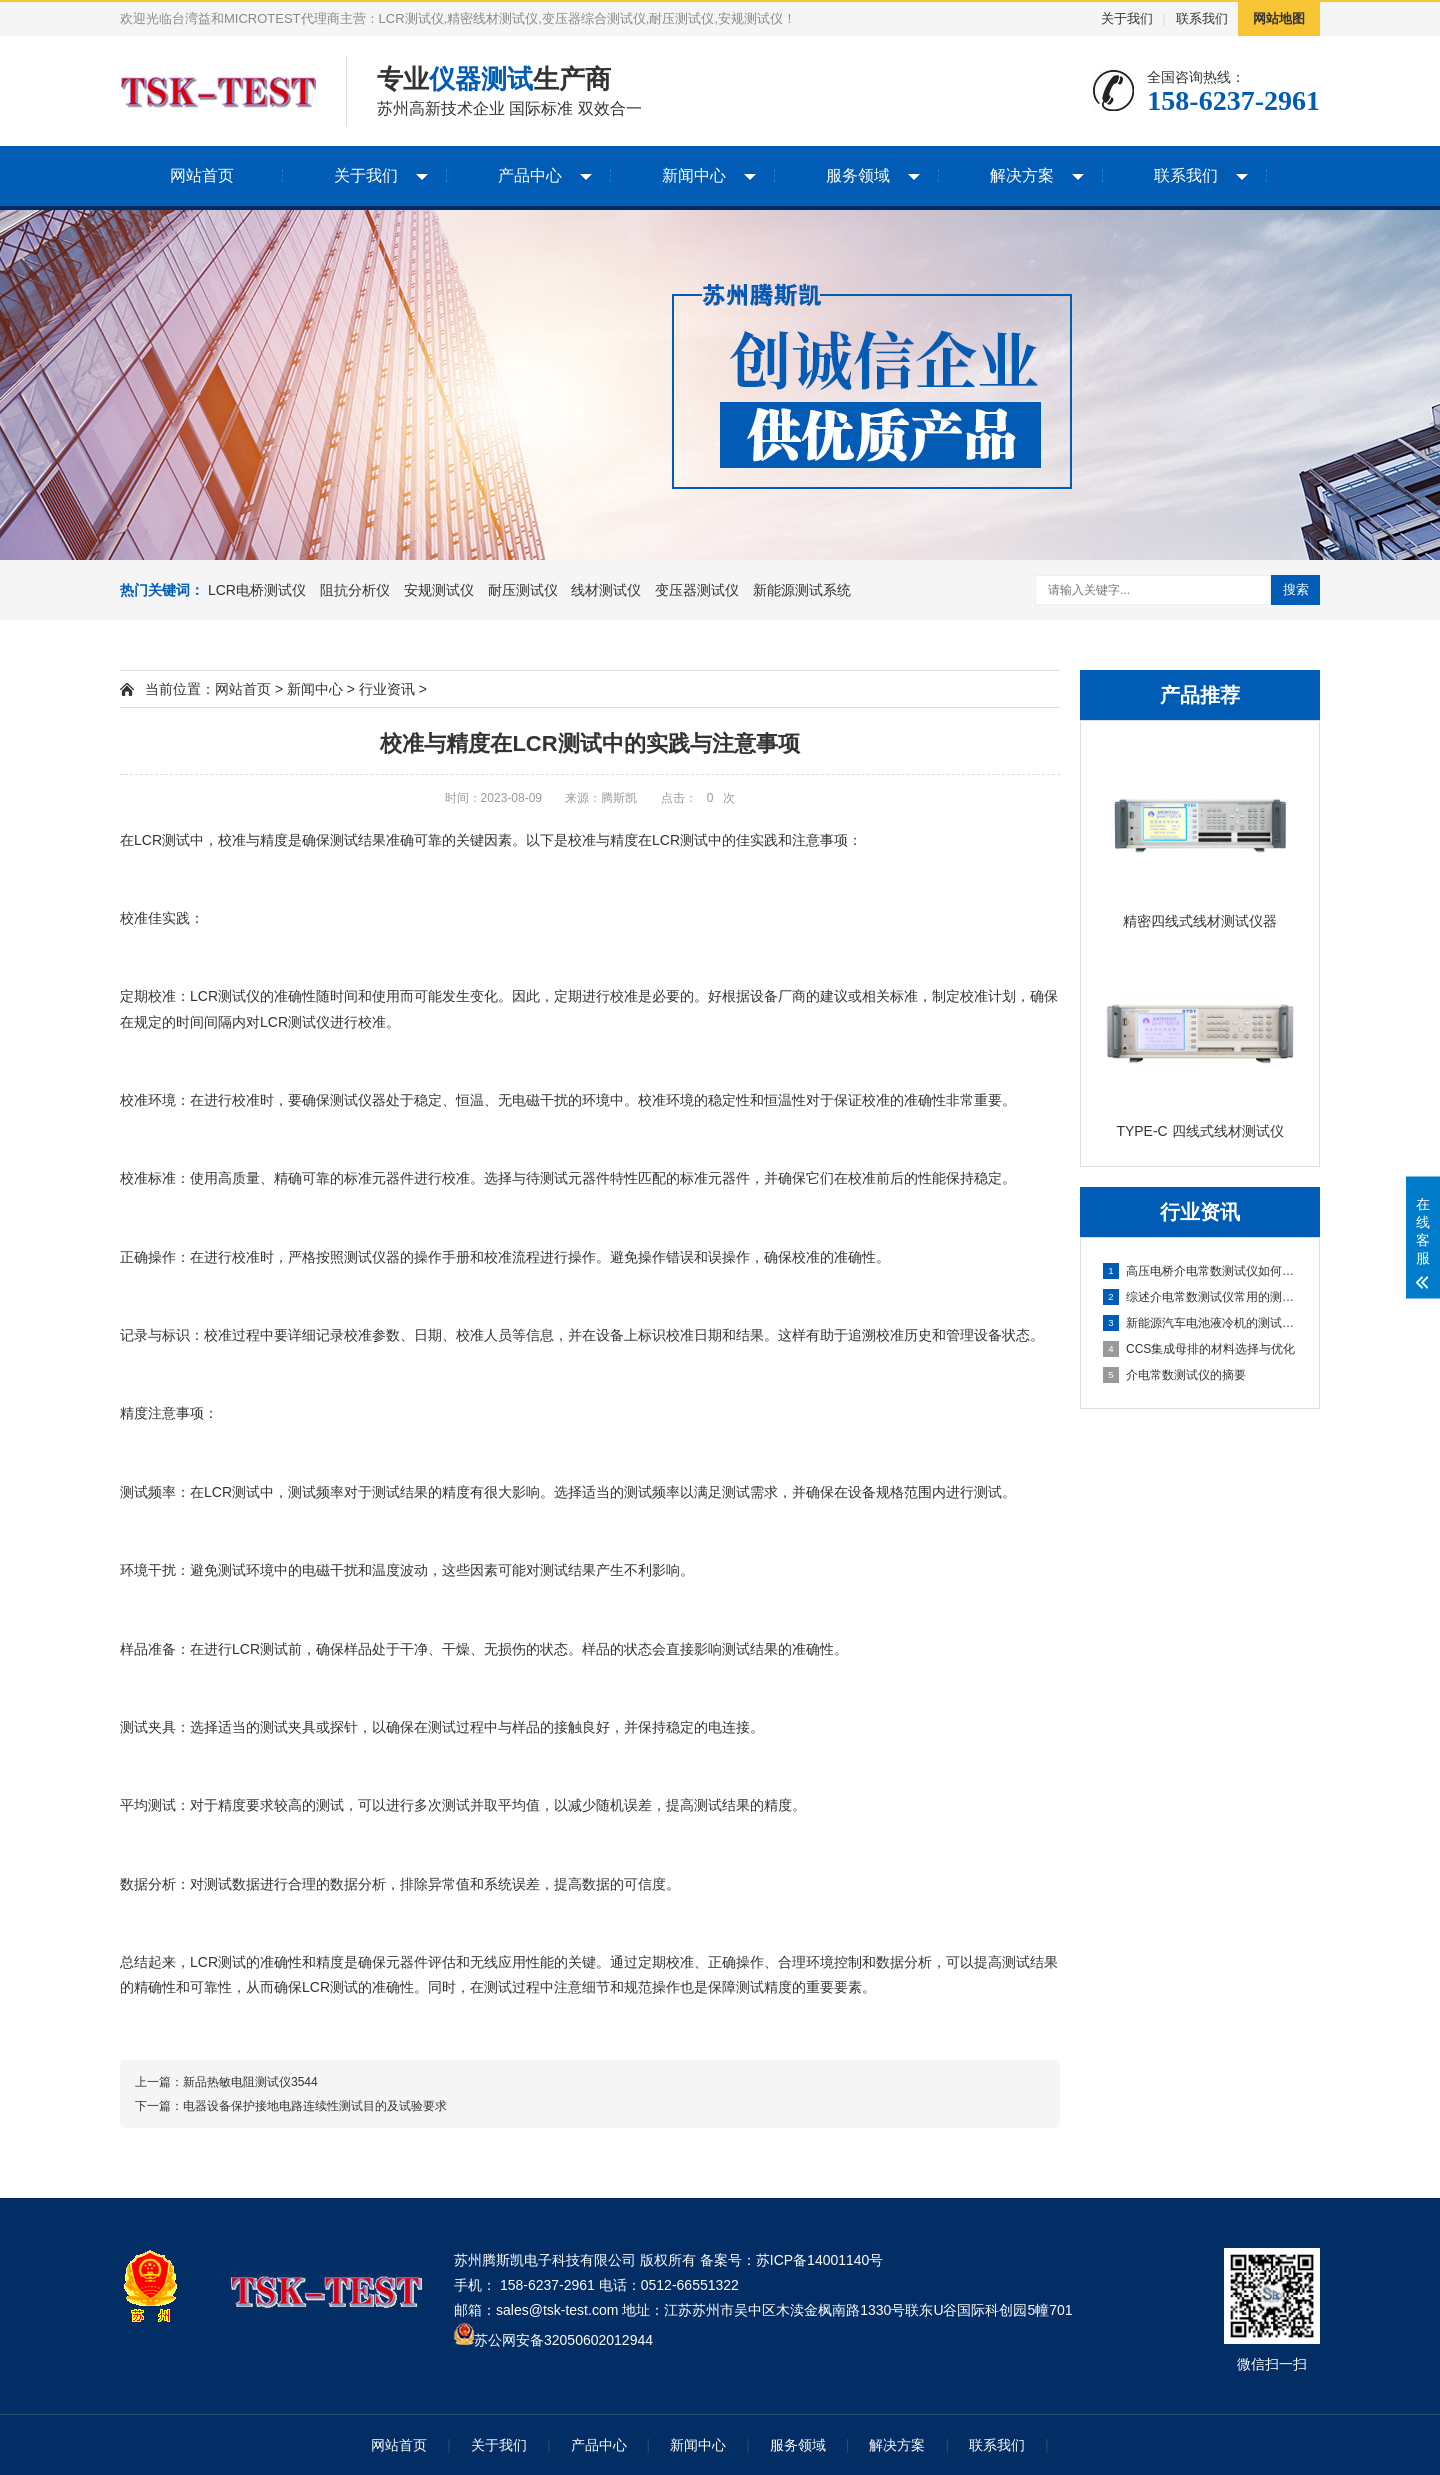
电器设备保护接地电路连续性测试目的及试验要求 (315, 2106)
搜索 (1296, 589)
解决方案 (1022, 175)
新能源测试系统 (802, 590)
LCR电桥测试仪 (257, 590)
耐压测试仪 (523, 590)
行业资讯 (387, 689)
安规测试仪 (439, 590)
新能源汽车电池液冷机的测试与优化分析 (1201, 1323)
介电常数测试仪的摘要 (1174, 1375)
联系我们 (1202, 18)
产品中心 (530, 175)
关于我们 (1127, 18)
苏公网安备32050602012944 (563, 2340)
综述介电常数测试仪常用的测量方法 (1201, 1297)
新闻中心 (694, 175)
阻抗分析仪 (355, 590)
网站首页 (202, 175)
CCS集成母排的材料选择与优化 (1199, 1349)
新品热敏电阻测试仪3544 (250, 2082)
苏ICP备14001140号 (820, 2260)
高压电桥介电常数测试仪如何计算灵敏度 (1201, 1271)
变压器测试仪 (697, 590)
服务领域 (858, 175)
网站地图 (1279, 18)
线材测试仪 (606, 590)
